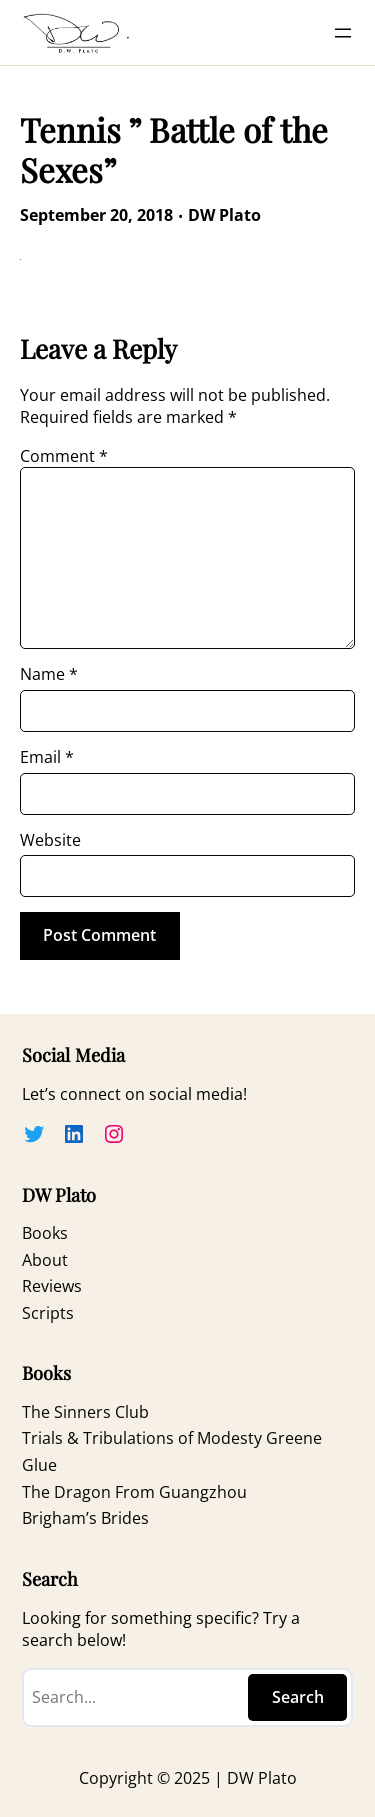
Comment (64, 456)
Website (50, 840)
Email (47, 757)
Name (49, 674)
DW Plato (224, 215)
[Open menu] (343, 33)
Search (298, 1697)
